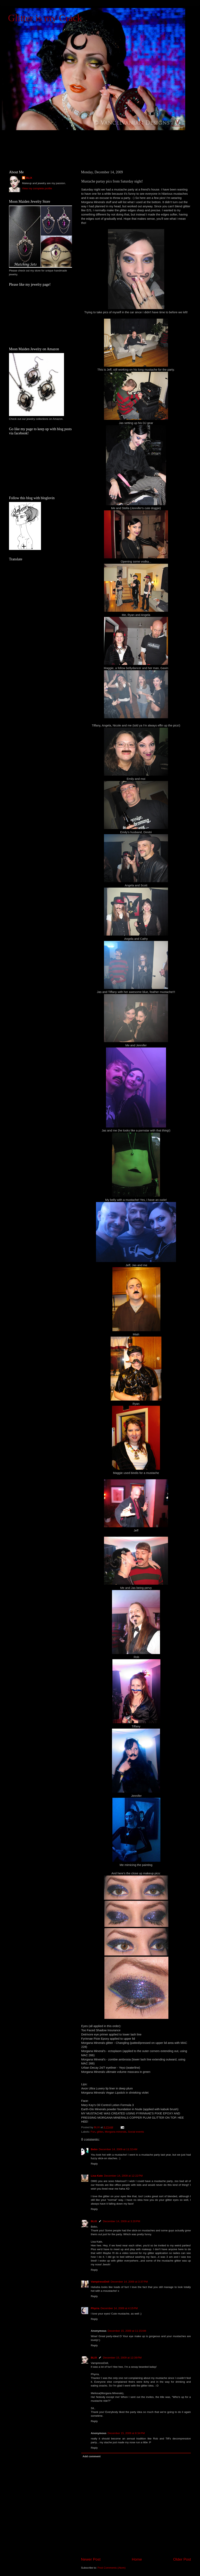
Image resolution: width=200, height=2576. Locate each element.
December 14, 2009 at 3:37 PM (129, 2281)
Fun (93, 2131)
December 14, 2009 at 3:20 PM (121, 2221)
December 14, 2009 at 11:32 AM (118, 2149)
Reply (94, 2163)
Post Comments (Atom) (112, 2567)
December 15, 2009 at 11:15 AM (127, 2330)
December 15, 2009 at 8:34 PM (126, 2433)
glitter (100, 2131)
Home (137, 2559)
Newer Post (91, 2559)
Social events (136, 2131)
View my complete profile (37, 188)
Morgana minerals (115, 2131)
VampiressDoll (100, 2281)
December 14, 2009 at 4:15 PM (119, 2308)
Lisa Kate (97, 2175)
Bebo (94, 2149)
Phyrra (95, 2308)
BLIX (94, 2221)
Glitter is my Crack (45, 18)
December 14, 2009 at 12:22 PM (123, 2175)
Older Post (182, 2559)
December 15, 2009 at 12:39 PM (122, 2357)
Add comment (92, 2456)
